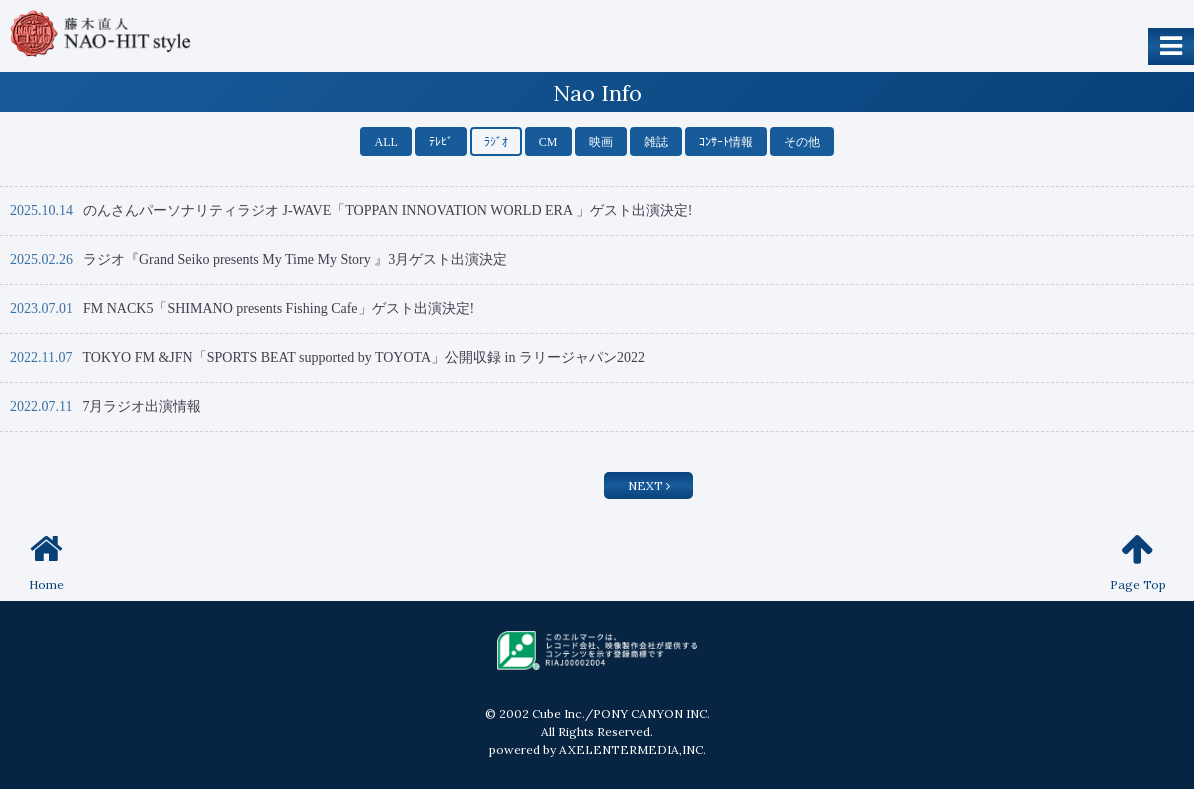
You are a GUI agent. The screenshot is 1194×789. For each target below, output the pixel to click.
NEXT (649, 485)
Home (46, 561)
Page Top (1138, 561)
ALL (385, 142)
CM (548, 142)
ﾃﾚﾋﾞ (441, 142)
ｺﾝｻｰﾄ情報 (726, 142)
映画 (601, 142)
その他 (802, 142)
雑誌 (656, 142)
